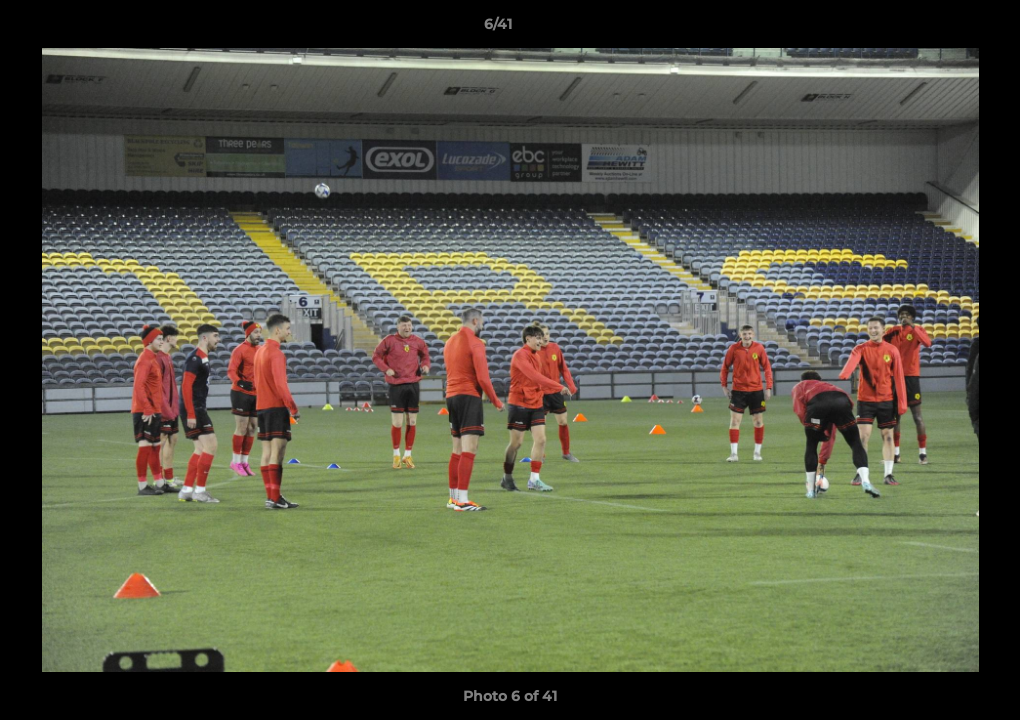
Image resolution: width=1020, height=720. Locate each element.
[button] (936, 29)
